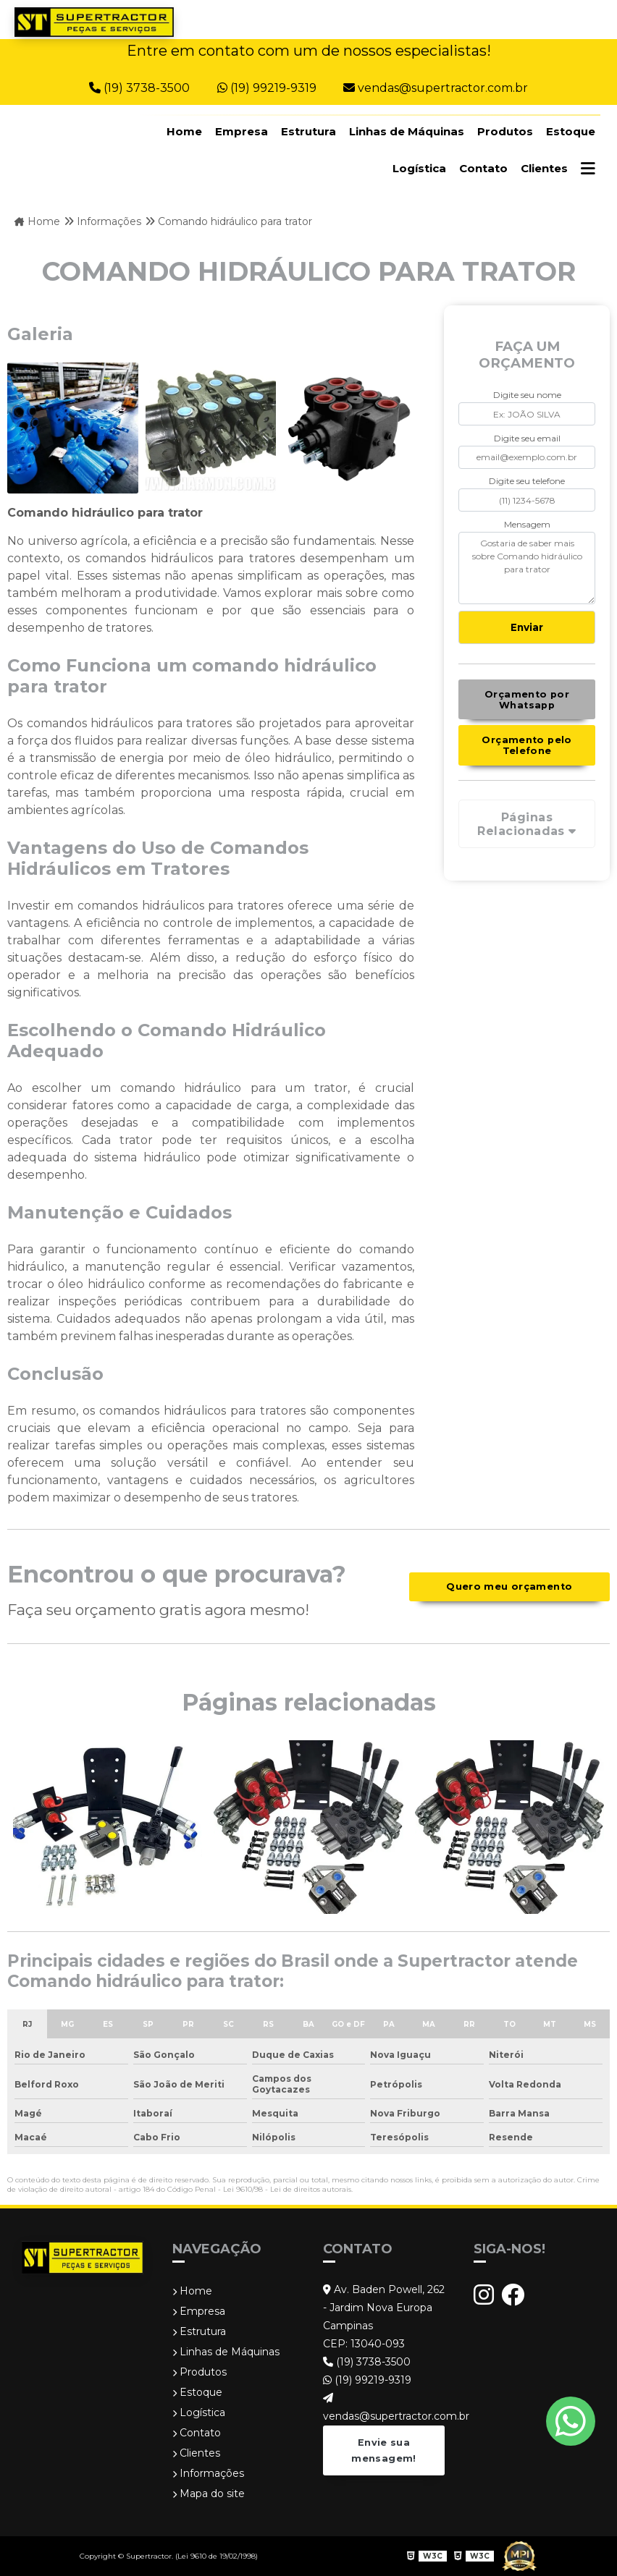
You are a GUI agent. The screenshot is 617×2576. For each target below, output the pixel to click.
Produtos (505, 131)
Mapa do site (208, 2493)
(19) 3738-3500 (141, 88)
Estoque (570, 131)
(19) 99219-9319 (268, 88)
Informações (208, 2473)
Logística (419, 168)
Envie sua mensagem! (383, 2450)
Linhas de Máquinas (406, 131)
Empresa (241, 131)
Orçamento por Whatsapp (526, 700)
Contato (483, 168)
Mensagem (527, 524)
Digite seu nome (527, 394)
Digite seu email (527, 438)
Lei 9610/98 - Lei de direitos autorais (287, 2189)
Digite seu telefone (527, 480)
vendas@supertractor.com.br (435, 88)
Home (184, 131)
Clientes (544, 168)
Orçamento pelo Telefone (526, 745)
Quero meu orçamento (509, 1586)
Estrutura (308, 131)
